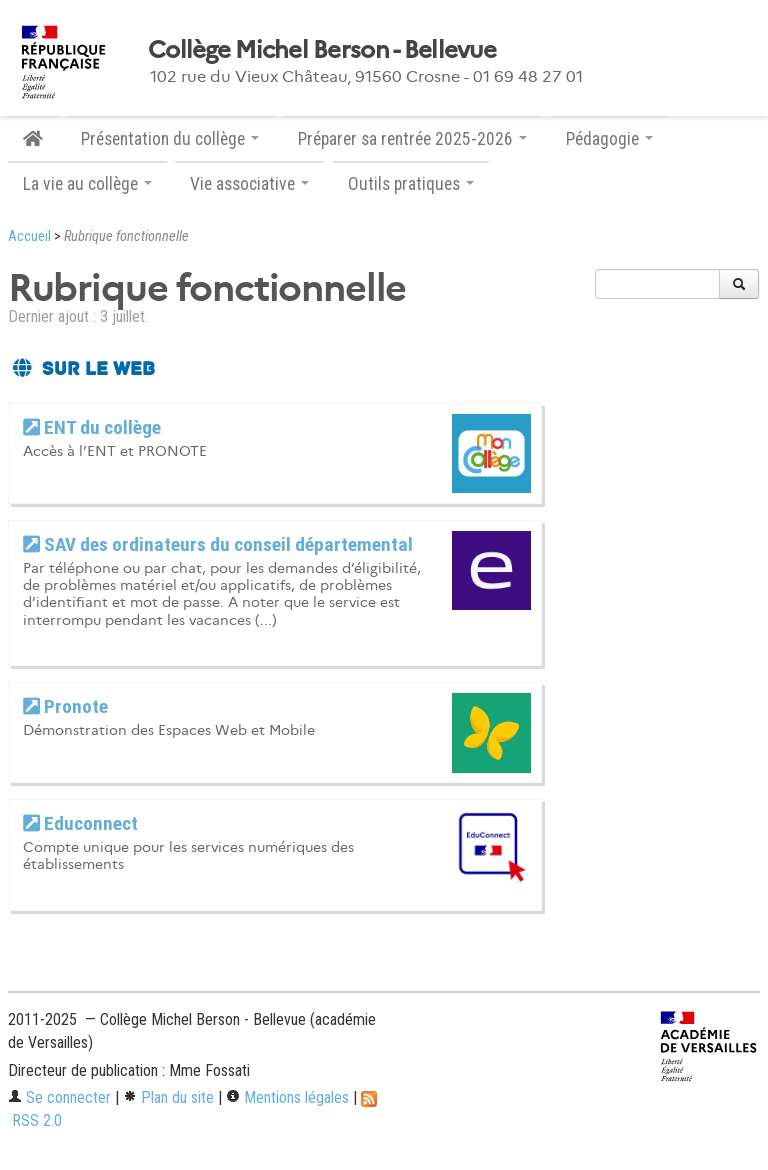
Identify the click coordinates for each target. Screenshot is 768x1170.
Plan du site (168, 1097)
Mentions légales (287, 1097)
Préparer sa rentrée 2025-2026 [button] (412, 139)
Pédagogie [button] (609, 139)
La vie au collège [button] (87, 184)
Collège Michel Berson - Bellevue (322, 50)
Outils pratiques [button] (411, 184)
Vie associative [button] (249, 184)
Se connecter (59, 1097)
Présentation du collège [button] (170, 139)
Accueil (29, 236)
